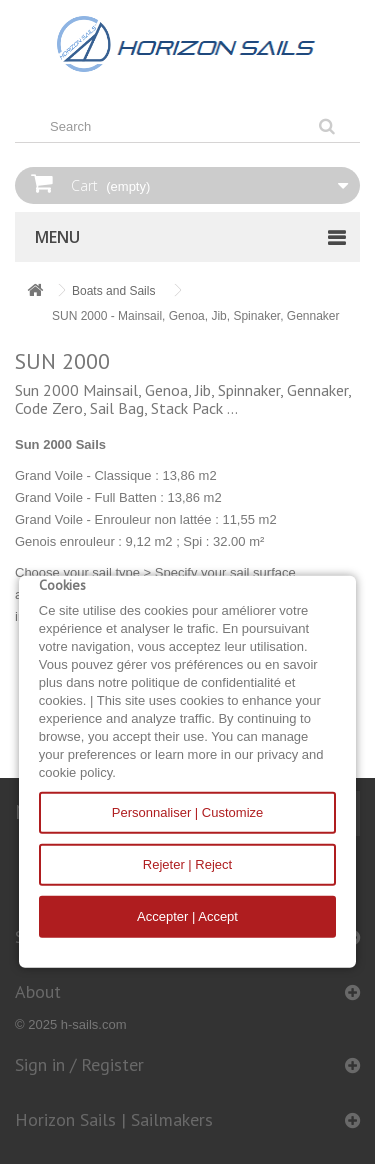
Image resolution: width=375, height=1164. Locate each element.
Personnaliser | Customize (188, 812)
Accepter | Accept (187, 916)
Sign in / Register (79, 1064)
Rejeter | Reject (187, 864)
